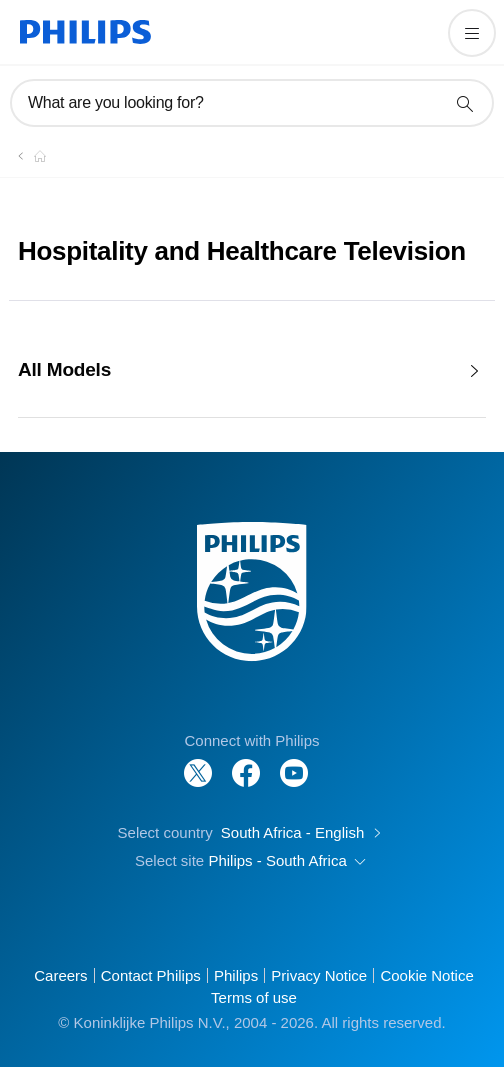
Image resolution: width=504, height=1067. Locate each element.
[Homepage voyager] (28, 156)
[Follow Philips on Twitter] (198, 762)
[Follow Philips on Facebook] (246, 762)
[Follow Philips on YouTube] (294, 762)
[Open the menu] (472, 33)
